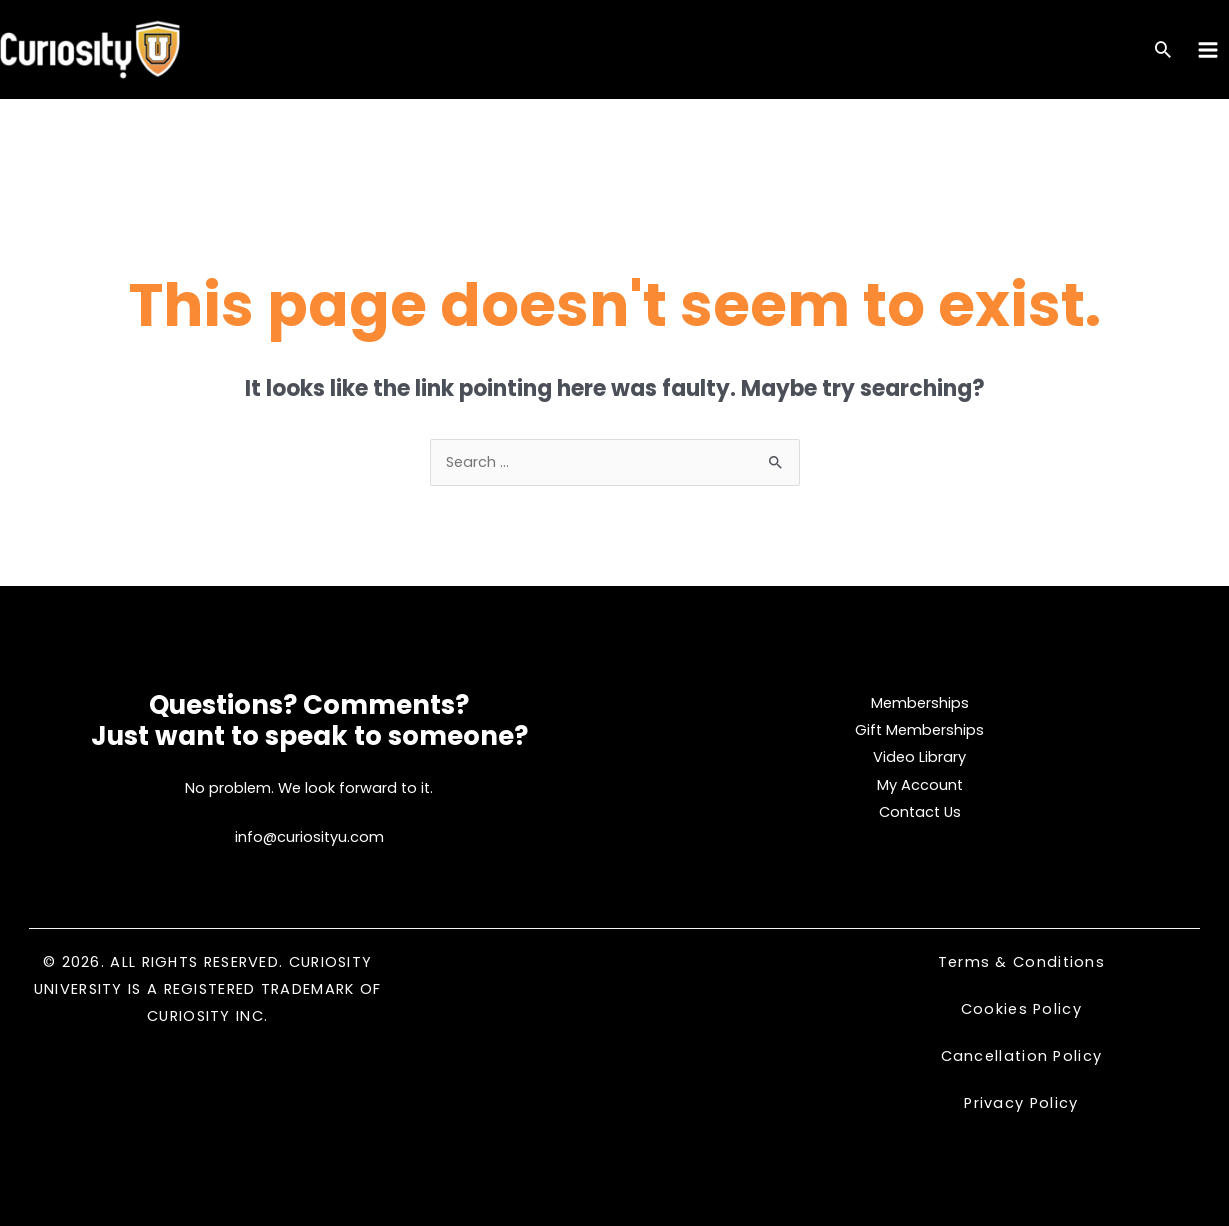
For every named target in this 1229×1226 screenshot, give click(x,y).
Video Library (919, 757)
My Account (920, 785)
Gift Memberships (919, 730)
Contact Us (920, 812)
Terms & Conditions (1021, 962)
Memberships (920, 703)
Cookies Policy (1021, 1009)
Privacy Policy (1021, 1103)
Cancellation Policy (1022, 1056)
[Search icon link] (1163, 51)
